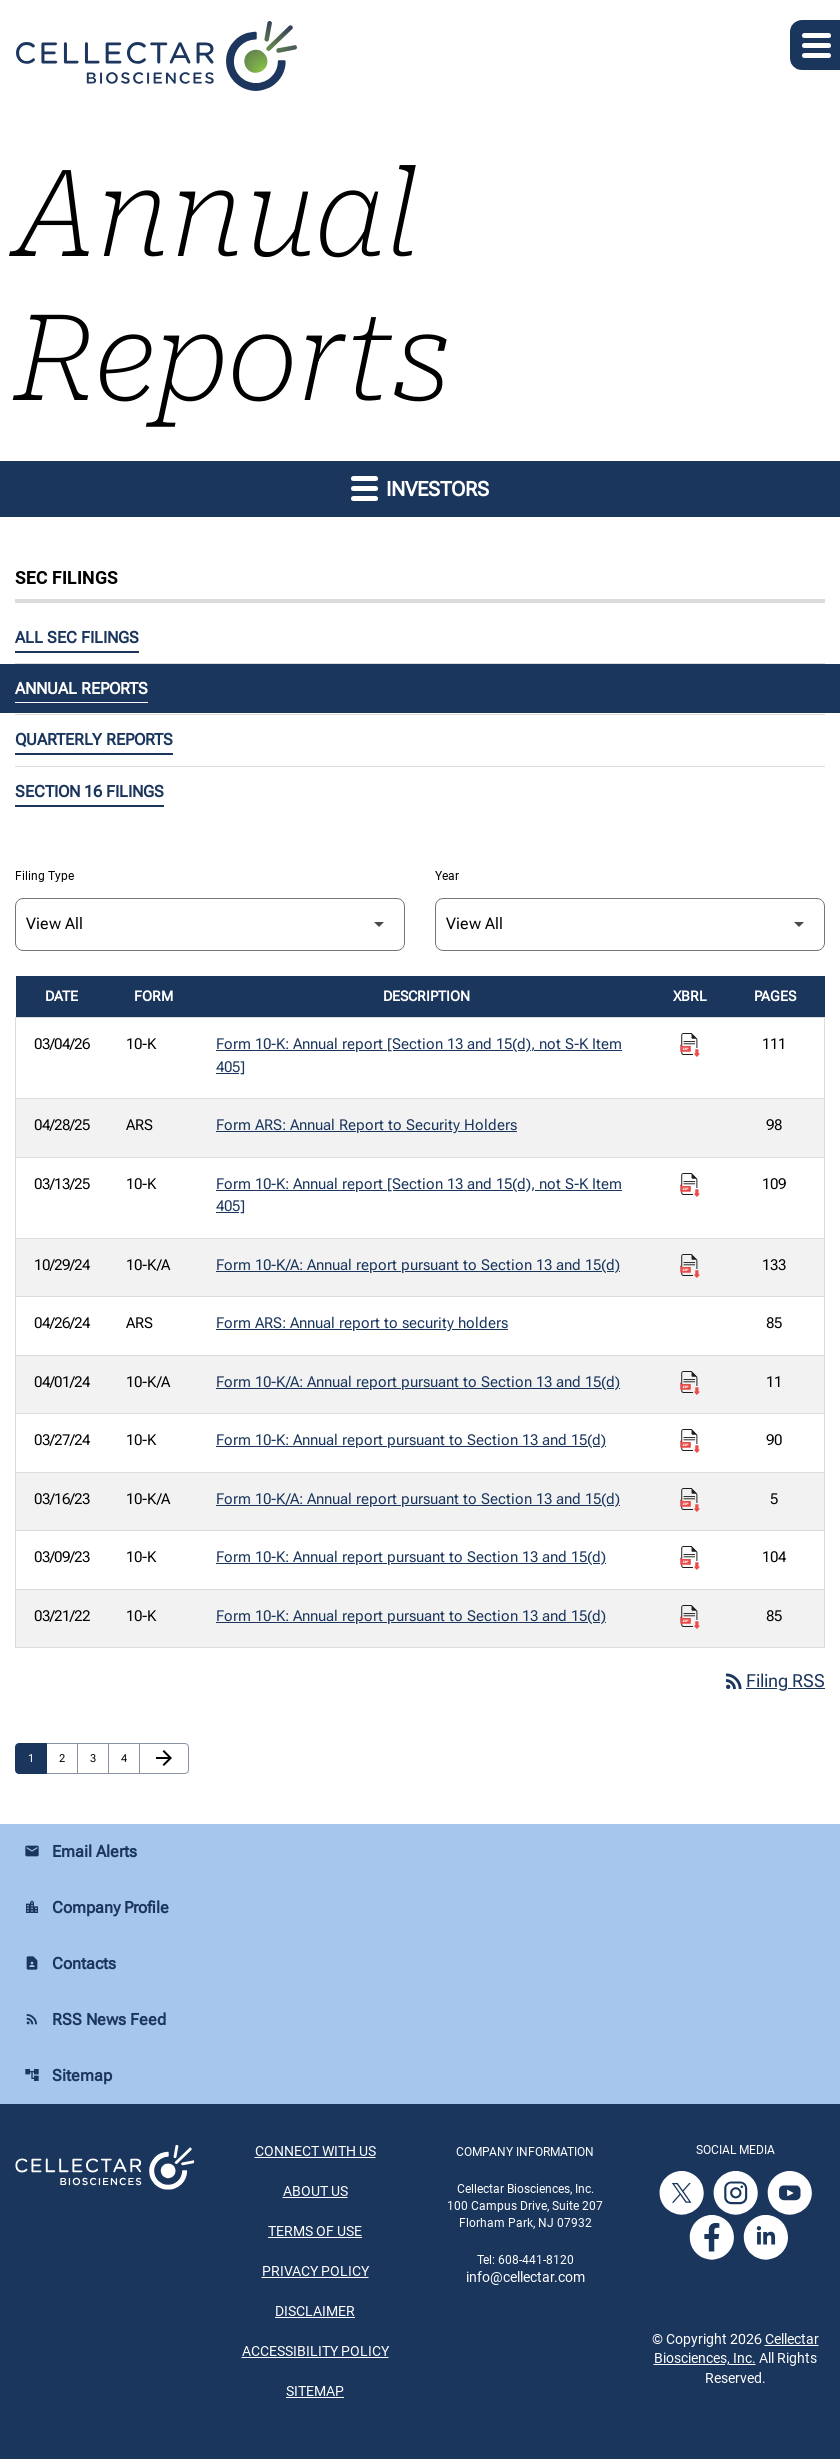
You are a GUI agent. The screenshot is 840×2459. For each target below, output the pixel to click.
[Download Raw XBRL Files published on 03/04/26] (690, 1045)
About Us (315, 2192)
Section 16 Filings (89, 791)
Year (447, 876)
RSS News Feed (95, 2020)
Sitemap (68, 2076)
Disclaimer (315, 2312)
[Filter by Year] (630, 924)
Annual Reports (81, 688)
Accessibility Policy (315, 2352)
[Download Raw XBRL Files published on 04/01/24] (690, 1383)
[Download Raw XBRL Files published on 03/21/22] (690, 1617)
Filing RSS (773, 1681)
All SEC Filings (77, 637)
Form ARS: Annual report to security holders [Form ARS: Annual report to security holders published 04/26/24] (362, 1323)
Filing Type (44, 876)
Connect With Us (315, 2152)
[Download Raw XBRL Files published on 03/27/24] (690, 1441)
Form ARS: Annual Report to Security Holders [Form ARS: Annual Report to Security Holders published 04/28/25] (366, 1125)
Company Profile (96, 1908)
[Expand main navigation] (815, 45)
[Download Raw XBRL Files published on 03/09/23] (690, 1558)
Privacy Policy (315, 2272)
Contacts (70, 1964)
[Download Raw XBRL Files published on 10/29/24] (690, 1266)
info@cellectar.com (525, 2278)
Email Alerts (80, 1852)
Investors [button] (420, 487)
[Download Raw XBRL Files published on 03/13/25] (690, 1185)
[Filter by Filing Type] (210, 924)
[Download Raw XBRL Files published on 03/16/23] (690, 1500)
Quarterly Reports (94, 739)
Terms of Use (315, 2232)
